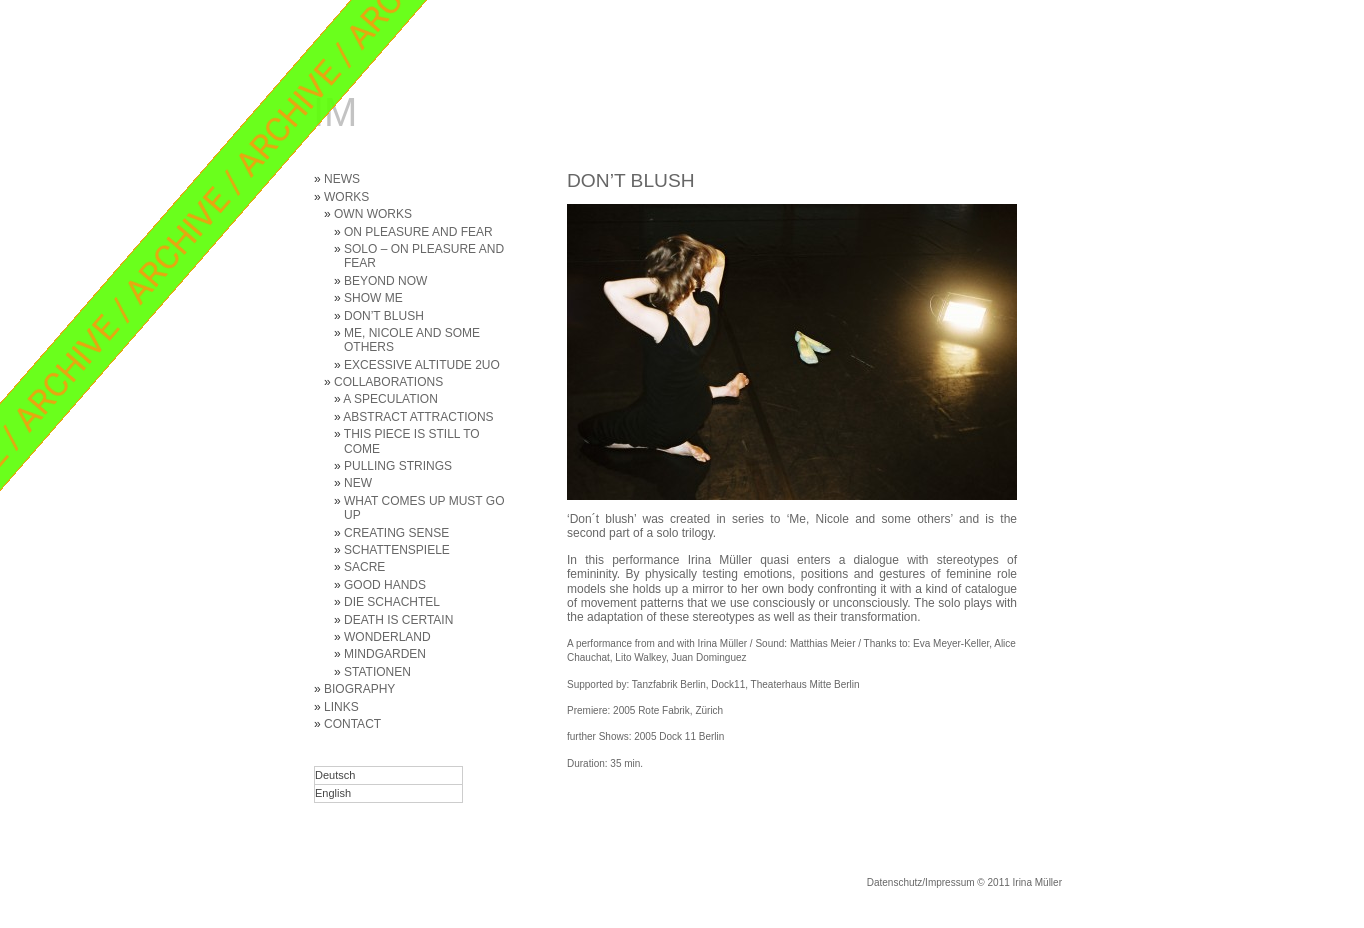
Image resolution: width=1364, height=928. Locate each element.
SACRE (364, 567)
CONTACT (352, 724)
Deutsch (335, 775)
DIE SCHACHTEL (392, 602)
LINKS (341, 707)
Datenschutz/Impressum (921, 882)
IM (335, 112)
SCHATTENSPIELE (397, 550)
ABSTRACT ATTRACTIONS (418, 417)
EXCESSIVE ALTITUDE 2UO (422, 365)
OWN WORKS (373, 214)
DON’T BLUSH (384, 316)
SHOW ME (373, 298)
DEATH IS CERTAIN (398, 620)
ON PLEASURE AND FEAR (418, 232)
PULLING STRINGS (398, 466)
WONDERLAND (387, 637)
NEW (358, 483)
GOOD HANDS (385, 585)
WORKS (346, 197)
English (333, 793)
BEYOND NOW (385, 281)
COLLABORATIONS (388, 382)
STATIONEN (377, 672)
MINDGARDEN (385, 654)
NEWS (342, 179)
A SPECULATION (390, 399)
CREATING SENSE (396, 533)
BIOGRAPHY (359, 689)
